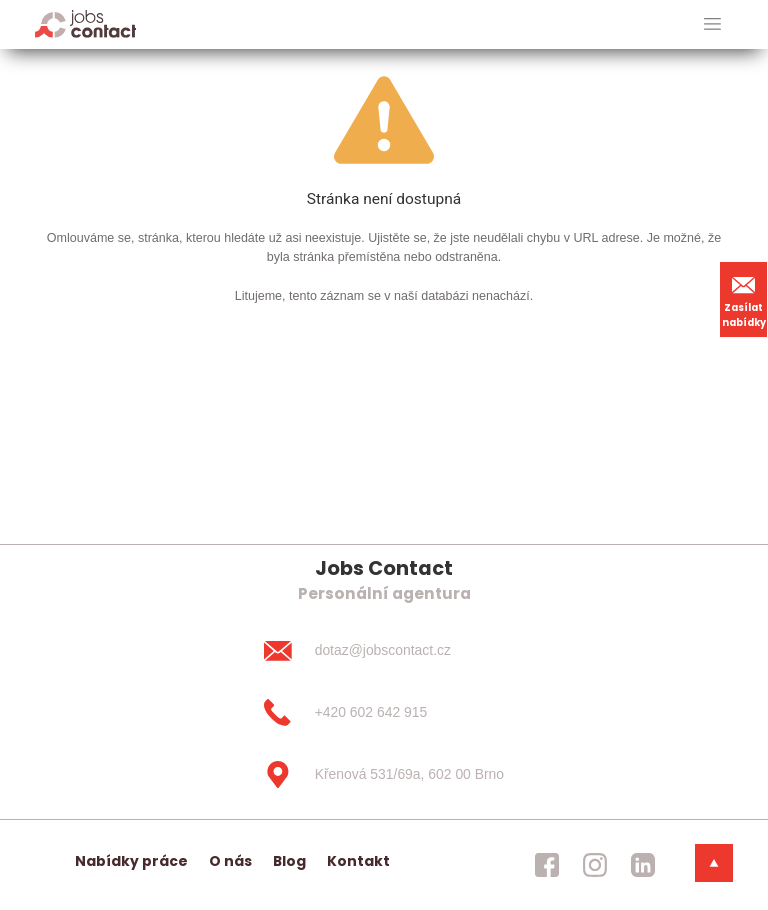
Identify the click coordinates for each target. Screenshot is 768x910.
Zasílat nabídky (744, 299)
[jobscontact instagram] (595, 865)
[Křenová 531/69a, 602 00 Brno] (384, 774)
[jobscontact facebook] (547, 865)
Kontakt (358, 861)
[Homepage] (85, 23)
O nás (230, 861)
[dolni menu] (714, 863)
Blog (289, 861)
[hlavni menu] (712, 24)
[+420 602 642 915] (384, 713)
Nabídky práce (131, 861)
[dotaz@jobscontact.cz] (384, 651)
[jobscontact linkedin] (643, 865)
